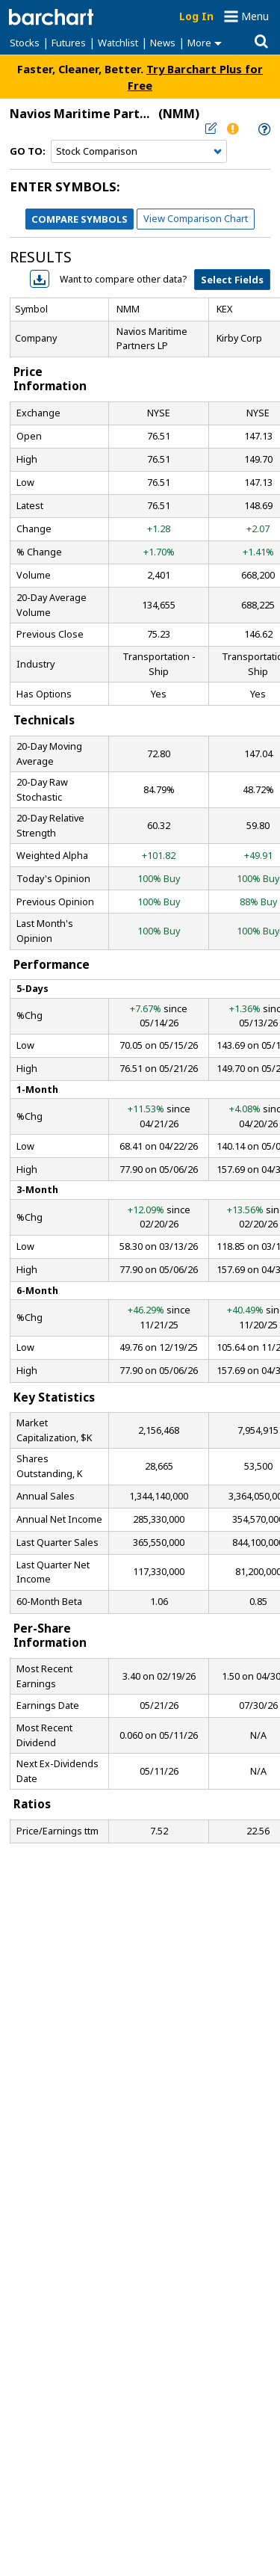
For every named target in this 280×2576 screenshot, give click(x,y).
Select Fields (232, 279)
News (162, 42)
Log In (196, 16)
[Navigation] (139, 152)
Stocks (25, 42)
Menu (255, 16)
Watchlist (118, 42)
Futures (69, 42)
